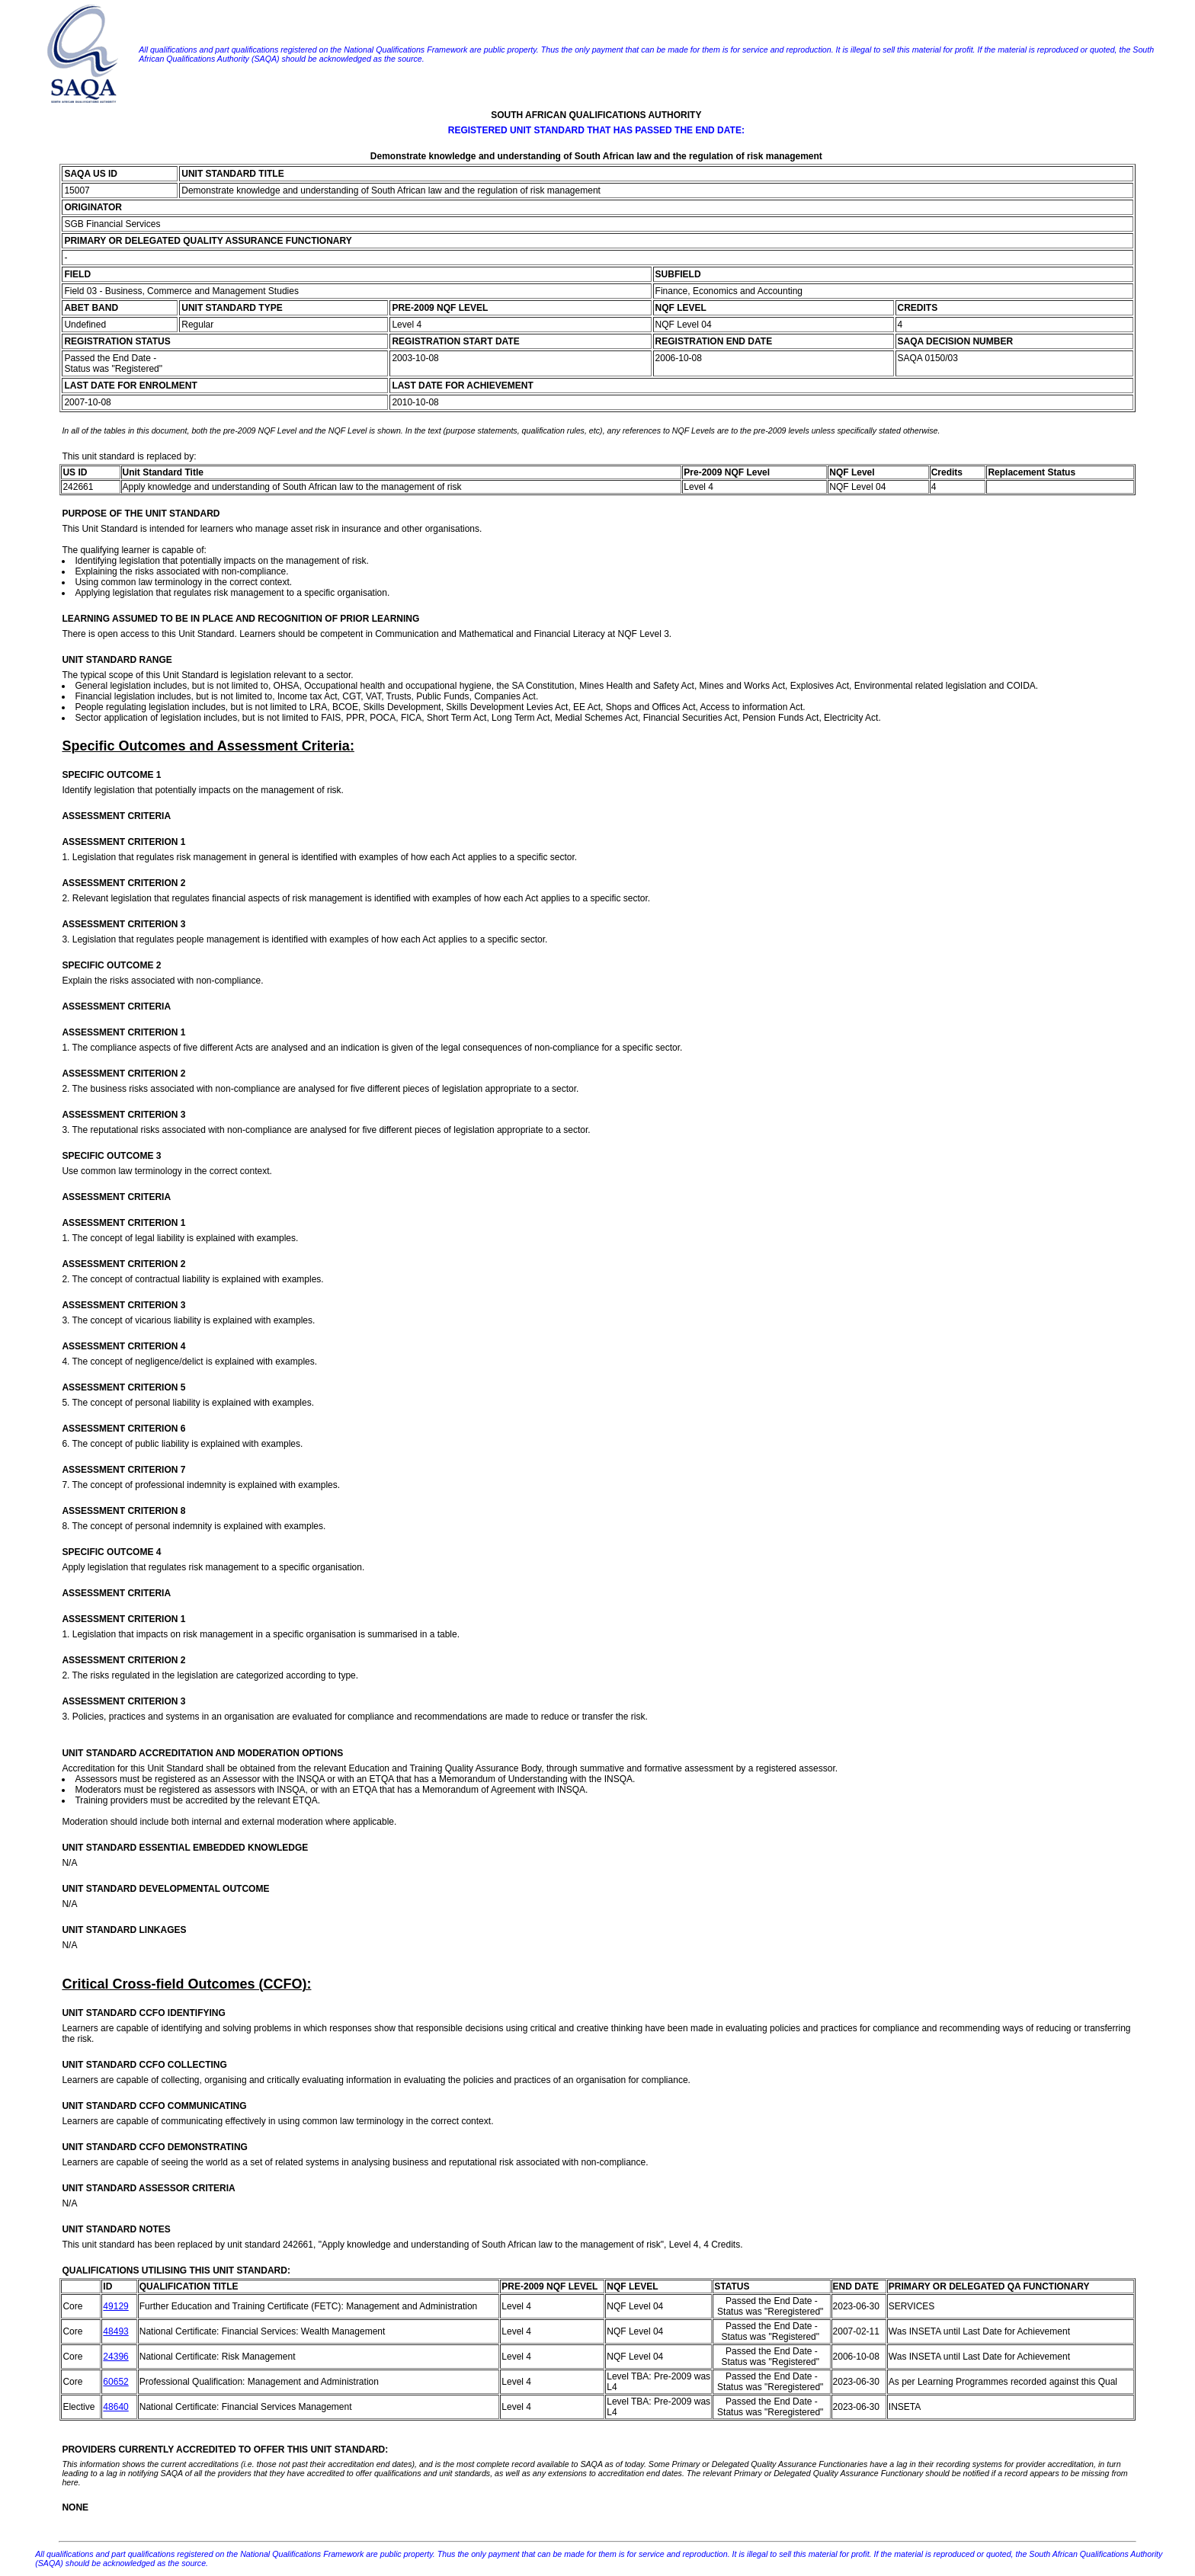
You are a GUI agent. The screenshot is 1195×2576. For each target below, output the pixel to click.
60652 (115, 2381)
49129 (115, 2306)
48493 (115, 2331)
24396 (115, 2356)
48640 (115, 2407)
